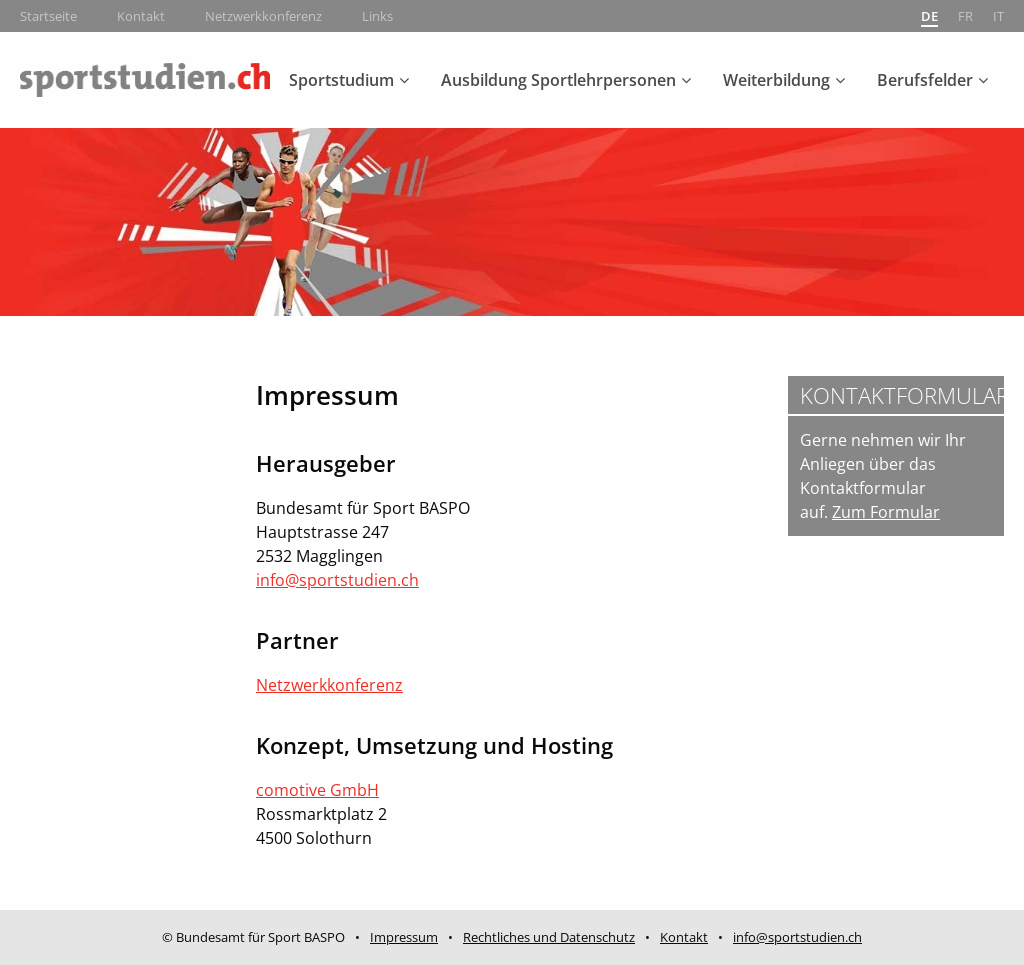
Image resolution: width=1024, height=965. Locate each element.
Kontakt (141, 16)
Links (377, 16)
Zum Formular (886, 512)
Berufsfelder (925, 80)
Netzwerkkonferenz (263, 16)
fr (965, 16)
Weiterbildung (776, 80)
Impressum (404, 937)
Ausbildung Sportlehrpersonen (558, 80)
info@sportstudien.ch (337, 580)
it (998, 16)
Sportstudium (341, 80)
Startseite (48, 16)
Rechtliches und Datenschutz (549, 937)
